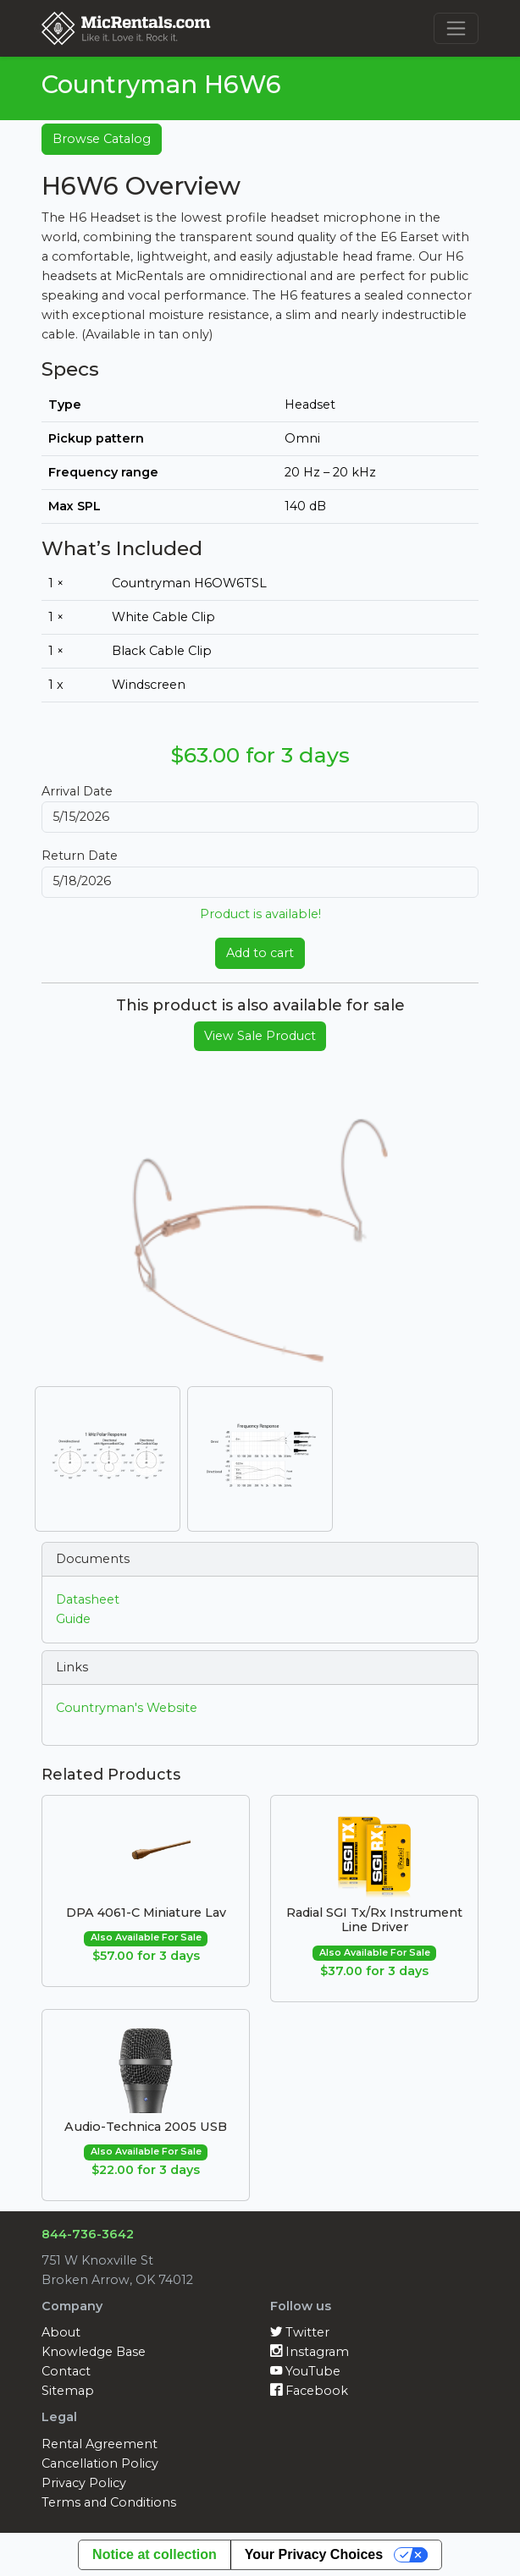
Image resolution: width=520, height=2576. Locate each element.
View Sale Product (260, 1035)
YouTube (305, 2371)
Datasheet (87, 1599)
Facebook (309, 2390)
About (60, 2332)
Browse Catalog (102, 138)
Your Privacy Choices (314, 2554)
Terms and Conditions (108, 2502)
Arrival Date (77, 791)
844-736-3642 (87, 2234)
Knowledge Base (93, 2351)
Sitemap (67, 2390)
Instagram (309, 2351)
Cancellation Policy (99, 2463)
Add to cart (260, 952)
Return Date (79, 855)
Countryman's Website (126, 1707)
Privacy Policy (83, 2483)
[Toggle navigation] (456, 28)
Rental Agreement (99, 2444)
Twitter (299, 2332)
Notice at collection (154, 2554)
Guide (73, 1619)
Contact (66, 2371)
